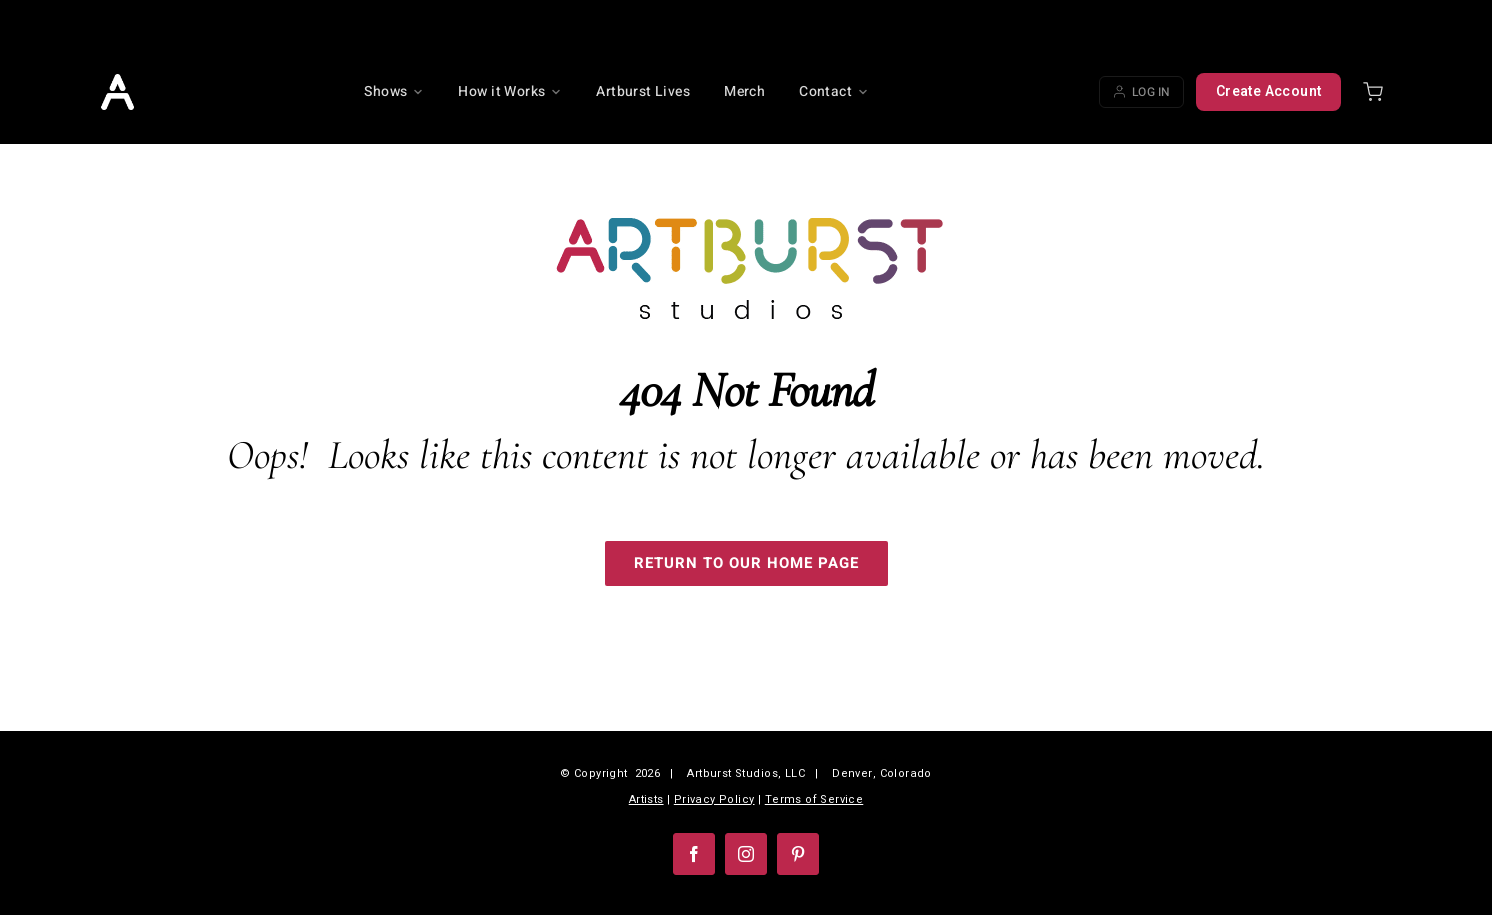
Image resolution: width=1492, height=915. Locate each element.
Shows (394, 91)
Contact (834, 91)
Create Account (1269, 91)
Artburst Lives (643, 91)
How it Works (510, 91)
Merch (744, 91)
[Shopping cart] (1373, 92)
